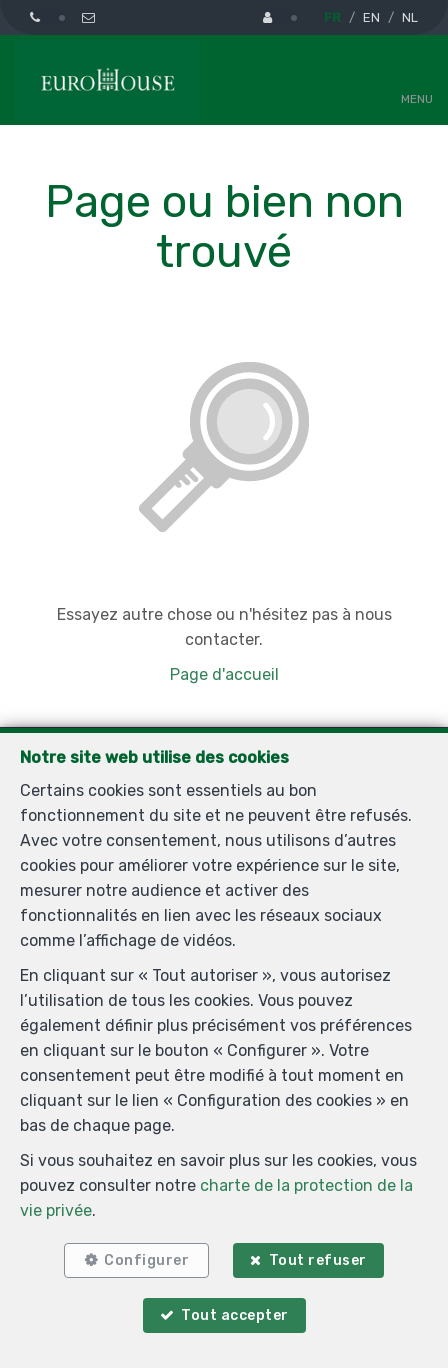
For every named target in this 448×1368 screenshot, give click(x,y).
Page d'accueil (224, 674)
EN (371, 17)
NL (410, 17)
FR (332, 17)
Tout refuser (318, 1260)
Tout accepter (235, 1315)
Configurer (146, 1260)
